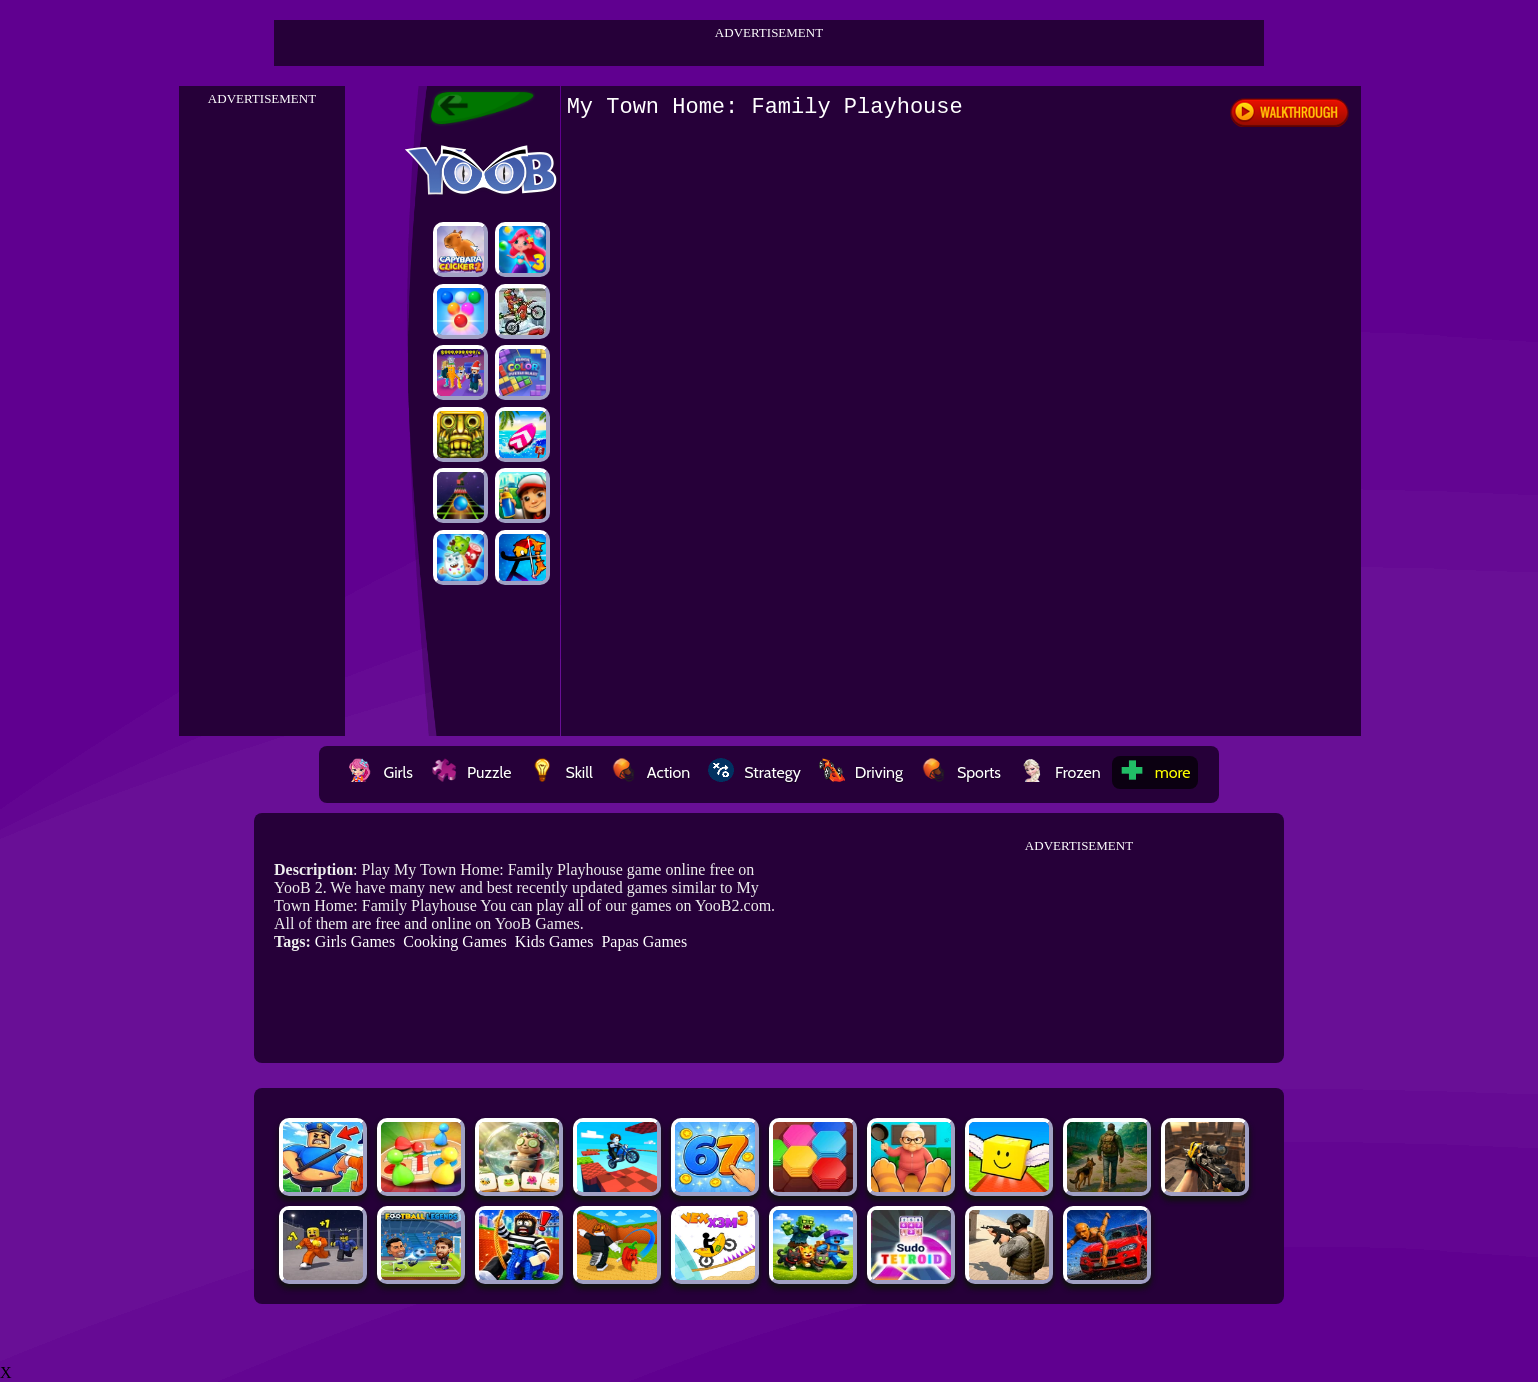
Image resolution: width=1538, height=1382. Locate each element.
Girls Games (355, 941)
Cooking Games (455, 941)
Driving (861, 772)
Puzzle (471, 772)
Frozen (1060, 772)
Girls (380, 772)
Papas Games (644, 941)
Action (650, 772)
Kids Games (554, 941)
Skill (560, 772)
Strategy (754, 772)
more (1155, 772)
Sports (961, 772)
